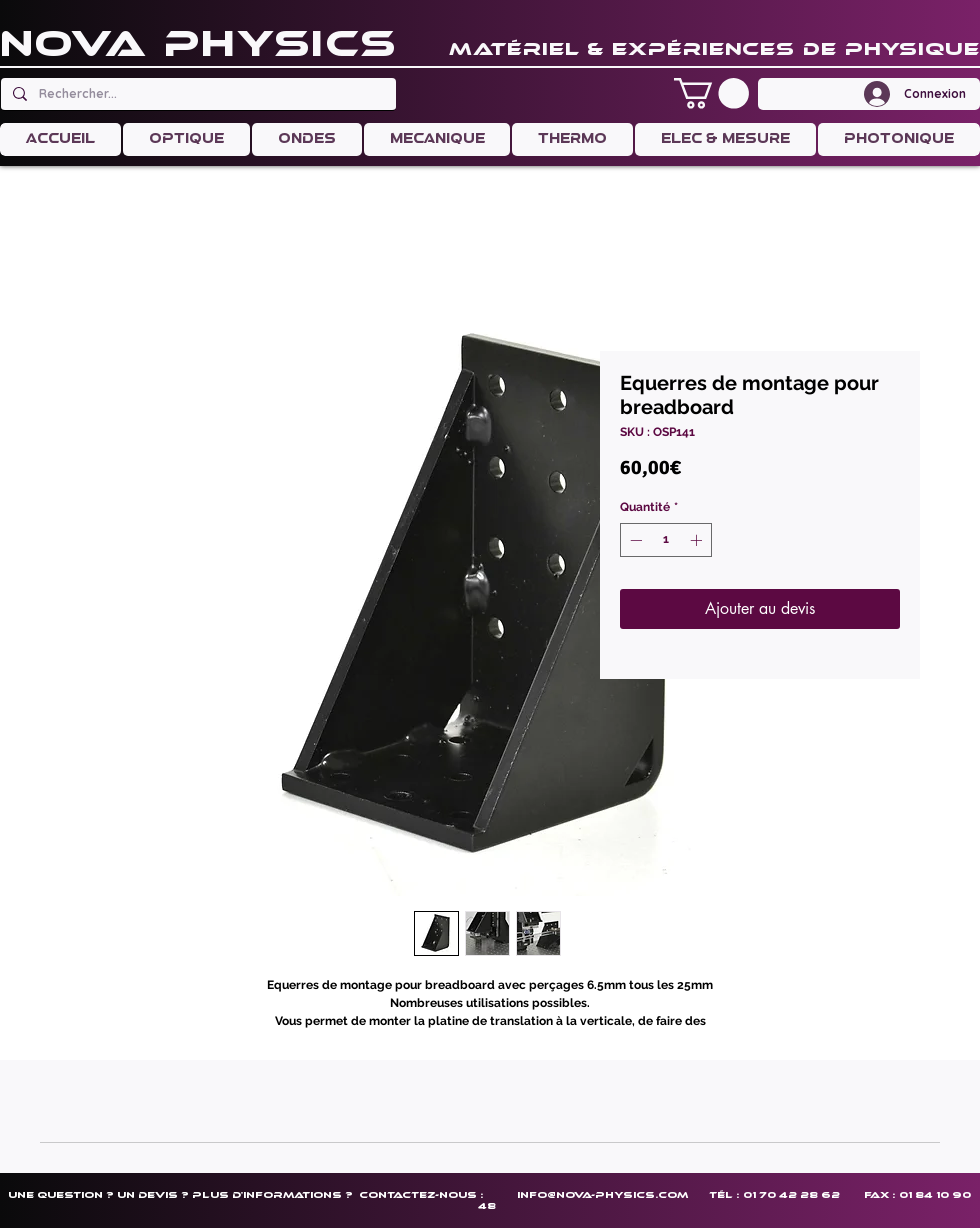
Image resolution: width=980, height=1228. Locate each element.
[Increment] (698, 540)
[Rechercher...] (196, 94)
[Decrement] (634, 540)
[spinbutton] (666, 540)
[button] (711, 93)
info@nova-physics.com (602, 1194)
